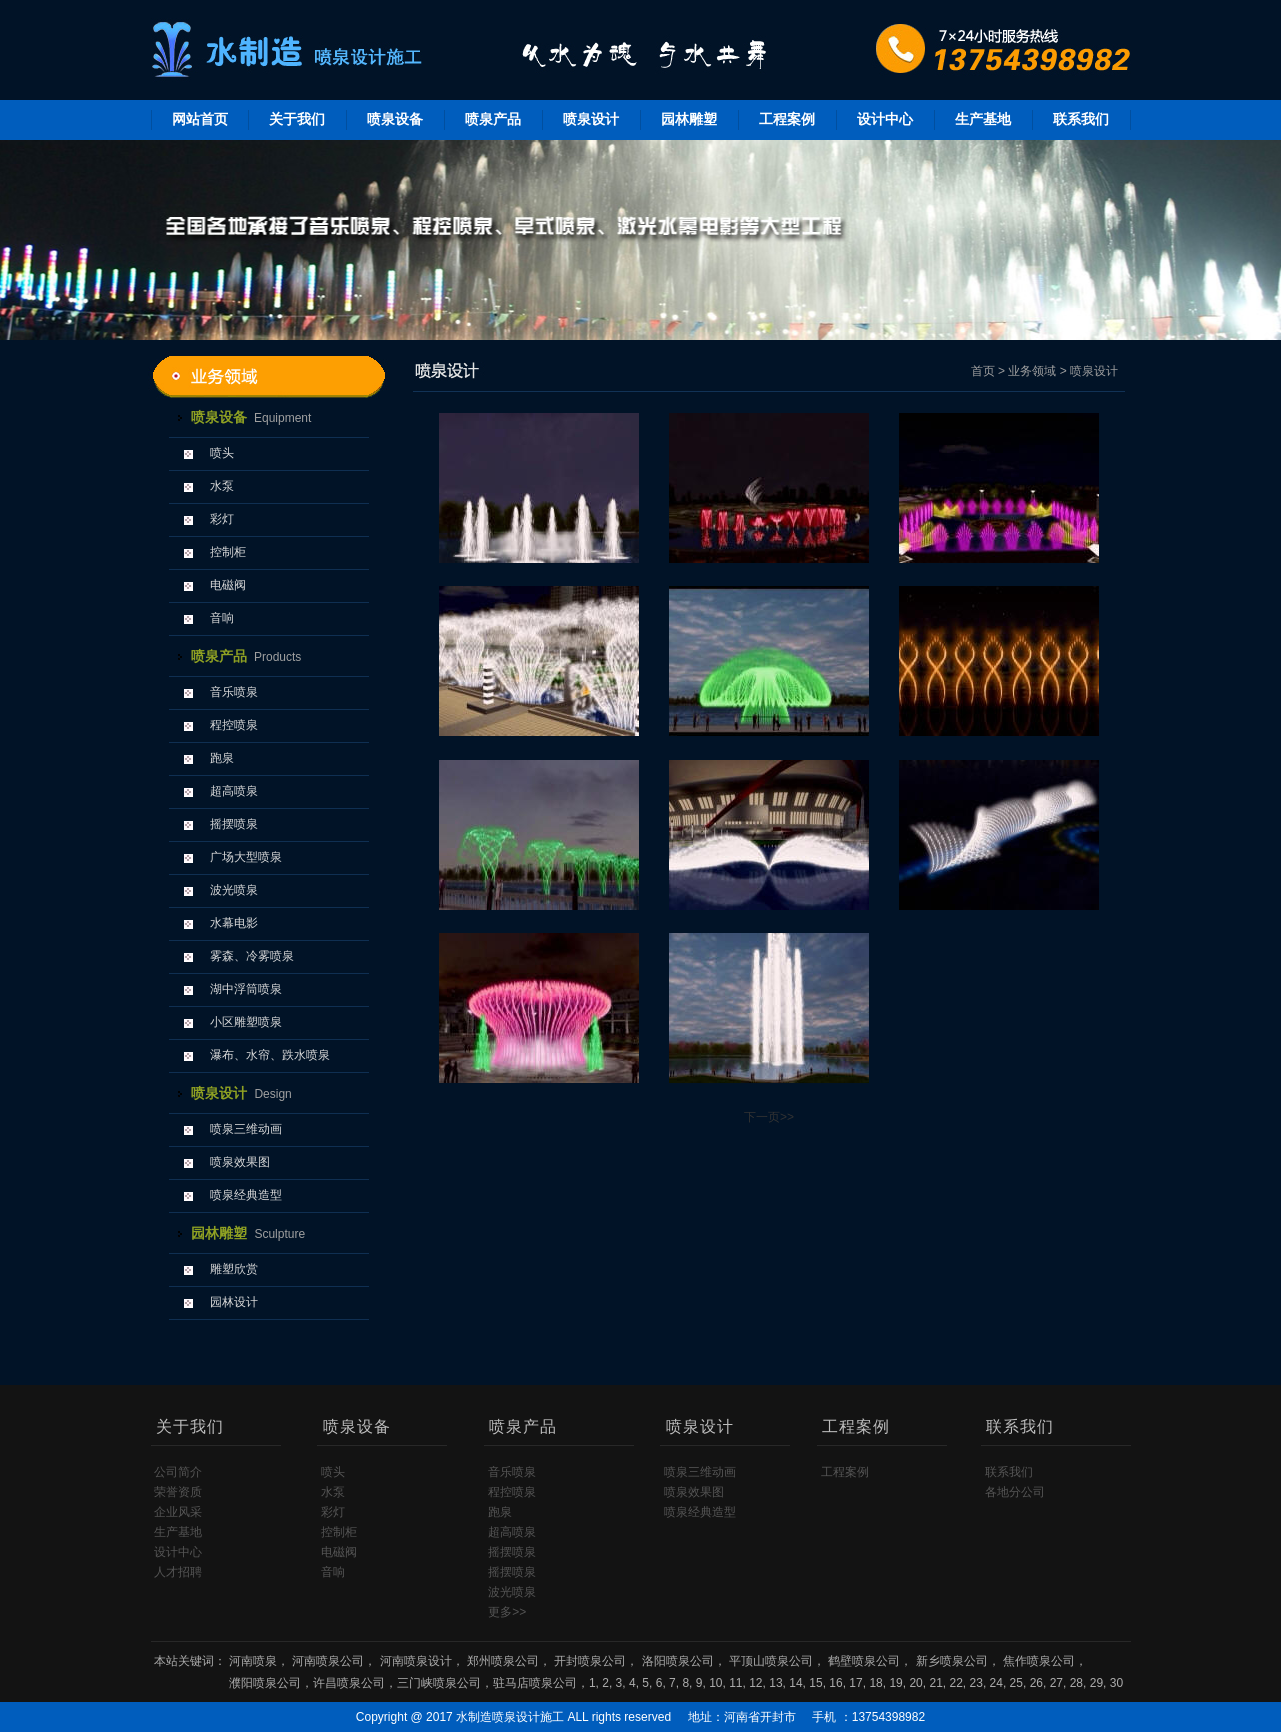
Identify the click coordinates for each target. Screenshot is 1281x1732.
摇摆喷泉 (234, 824)
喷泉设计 (591, 119)
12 (755, 1683)
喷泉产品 (493, 119)
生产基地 (983, 119)
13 (775, 1683)
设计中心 (885, 119)
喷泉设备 (395, 119)
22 (956, 1683)
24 (996, 1683)
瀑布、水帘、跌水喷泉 (270, 1055)
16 (835, 1683)
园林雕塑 (689, 119)
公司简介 (178, 1472)
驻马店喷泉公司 (535, 1683)
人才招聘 (178, 1572)
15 (815, 1683)
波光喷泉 (234, 890)
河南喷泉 (253, 1661)
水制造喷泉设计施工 (510, 1717)
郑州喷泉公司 (503, 1661)
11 (735, 1683)
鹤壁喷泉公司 (864, 1661)
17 (855, 1683)
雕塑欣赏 (234, 1269)
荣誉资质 (178, 1492)
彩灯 (222, 519)
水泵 (222, 486)
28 (1076, 1683)
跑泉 (222, 758)
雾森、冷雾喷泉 (252, 956)
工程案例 (787, 119)
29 (1096, 1683)
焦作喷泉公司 (1039, 1661)
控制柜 (228, 552)
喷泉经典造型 (246, 1195)
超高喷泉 (234, 791)
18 (875, 1683)
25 (1016, 1683)
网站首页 (200, 119)
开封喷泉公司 (590, 1661)
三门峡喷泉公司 (439, 1683)
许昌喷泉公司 (349, 1683)
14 (795, 1683)
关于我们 (297, 119)
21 (935, 1683)
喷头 (222, 453)
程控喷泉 (234, 725)
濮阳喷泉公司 (265, 1683)
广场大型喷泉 (246, 857)
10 (715, 1683)
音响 (222, 618)
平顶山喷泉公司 (771, 1661)
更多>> (507, 1612)
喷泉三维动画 (246, 1129)
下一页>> (769, 1117)
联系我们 (1081, 119)
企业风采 (178, 1512)
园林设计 (234, 1302)
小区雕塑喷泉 (246, 1022)
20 (915, 1683)
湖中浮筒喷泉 (246, 989)
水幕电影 (234, 923)
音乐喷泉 (234, 692)
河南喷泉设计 (416, 1661)
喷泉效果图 (240, 1162)
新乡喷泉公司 (952, 1661)
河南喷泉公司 (328, 1661)
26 (1036, 1683)
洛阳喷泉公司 (678, 1661)
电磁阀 (228, 585)
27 (1056, 1683)
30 (1116, 1683)
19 (895, 1683)
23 (976, 1683)
